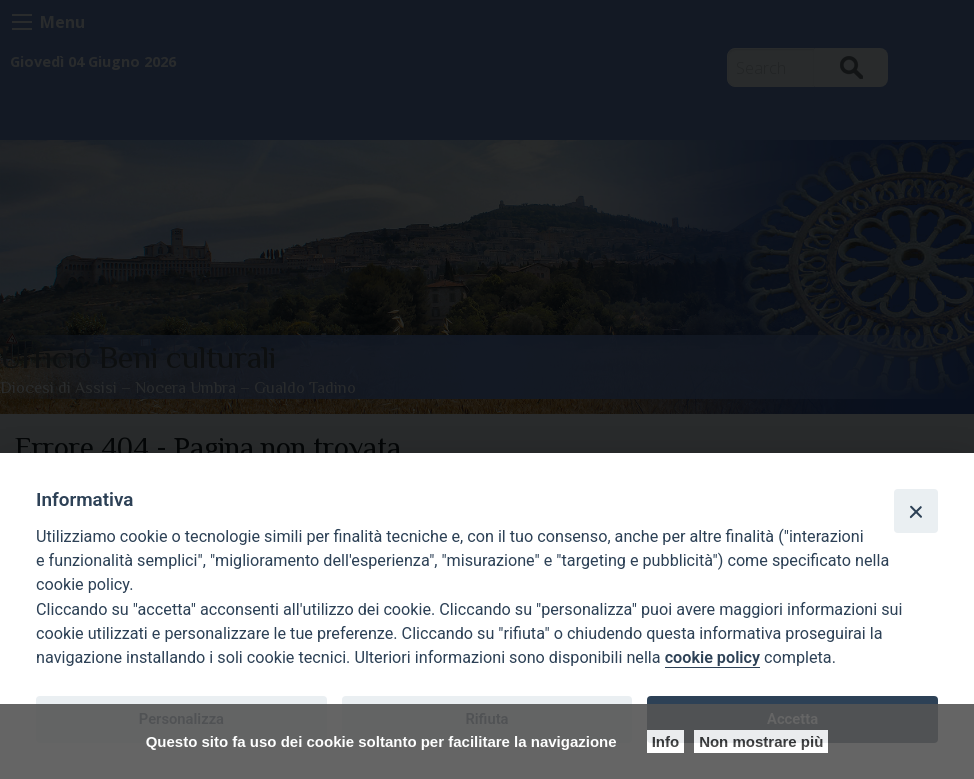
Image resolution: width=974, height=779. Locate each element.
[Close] (916, 511)
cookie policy (712, 657)
